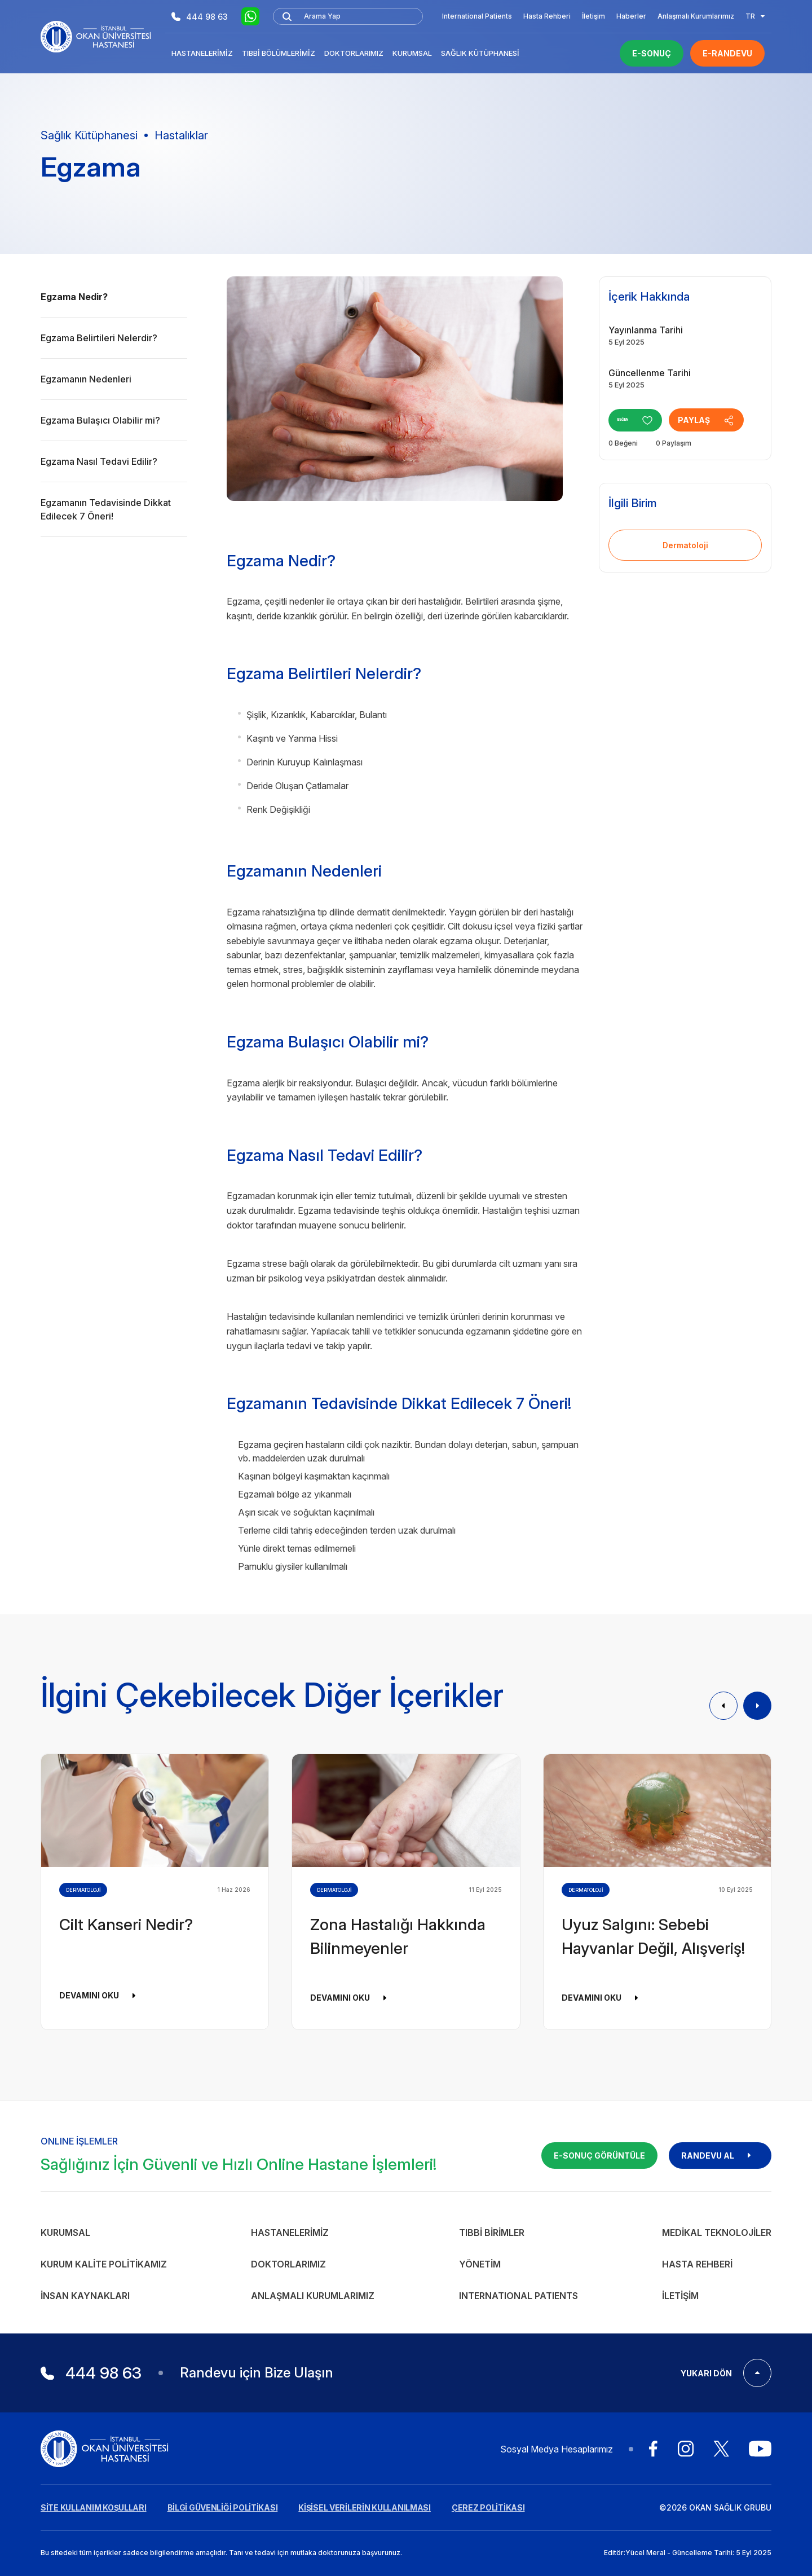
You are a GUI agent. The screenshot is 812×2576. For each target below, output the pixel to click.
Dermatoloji (685, 545)
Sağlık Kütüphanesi (480, 53)
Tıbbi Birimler (491, 2232)
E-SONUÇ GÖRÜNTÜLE (599, 2155)
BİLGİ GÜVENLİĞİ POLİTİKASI (222, 2507)
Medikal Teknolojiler (716, 2232)
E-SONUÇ (651, 53)
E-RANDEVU (727, 53)
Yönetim (480, 2264)
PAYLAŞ (723, 420)
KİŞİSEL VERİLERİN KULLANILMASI (364, 2507)
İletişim (593, 16)
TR (755, 16)
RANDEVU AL (720, 2155)
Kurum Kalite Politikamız (104, 2264)
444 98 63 (199, 16)
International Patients (477, 16)
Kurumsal (412, 53)
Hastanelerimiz (202, 53)
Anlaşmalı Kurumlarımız (695, 16)
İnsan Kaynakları (85, 2295)
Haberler (631, 16)
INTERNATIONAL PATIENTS (518, 2295)
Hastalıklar (181, 135)
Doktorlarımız (353, 53)
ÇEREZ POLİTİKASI (488, 2507)
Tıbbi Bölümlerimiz (278, 53)
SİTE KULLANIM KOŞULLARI (94, 2507)
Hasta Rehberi (547, 16)
